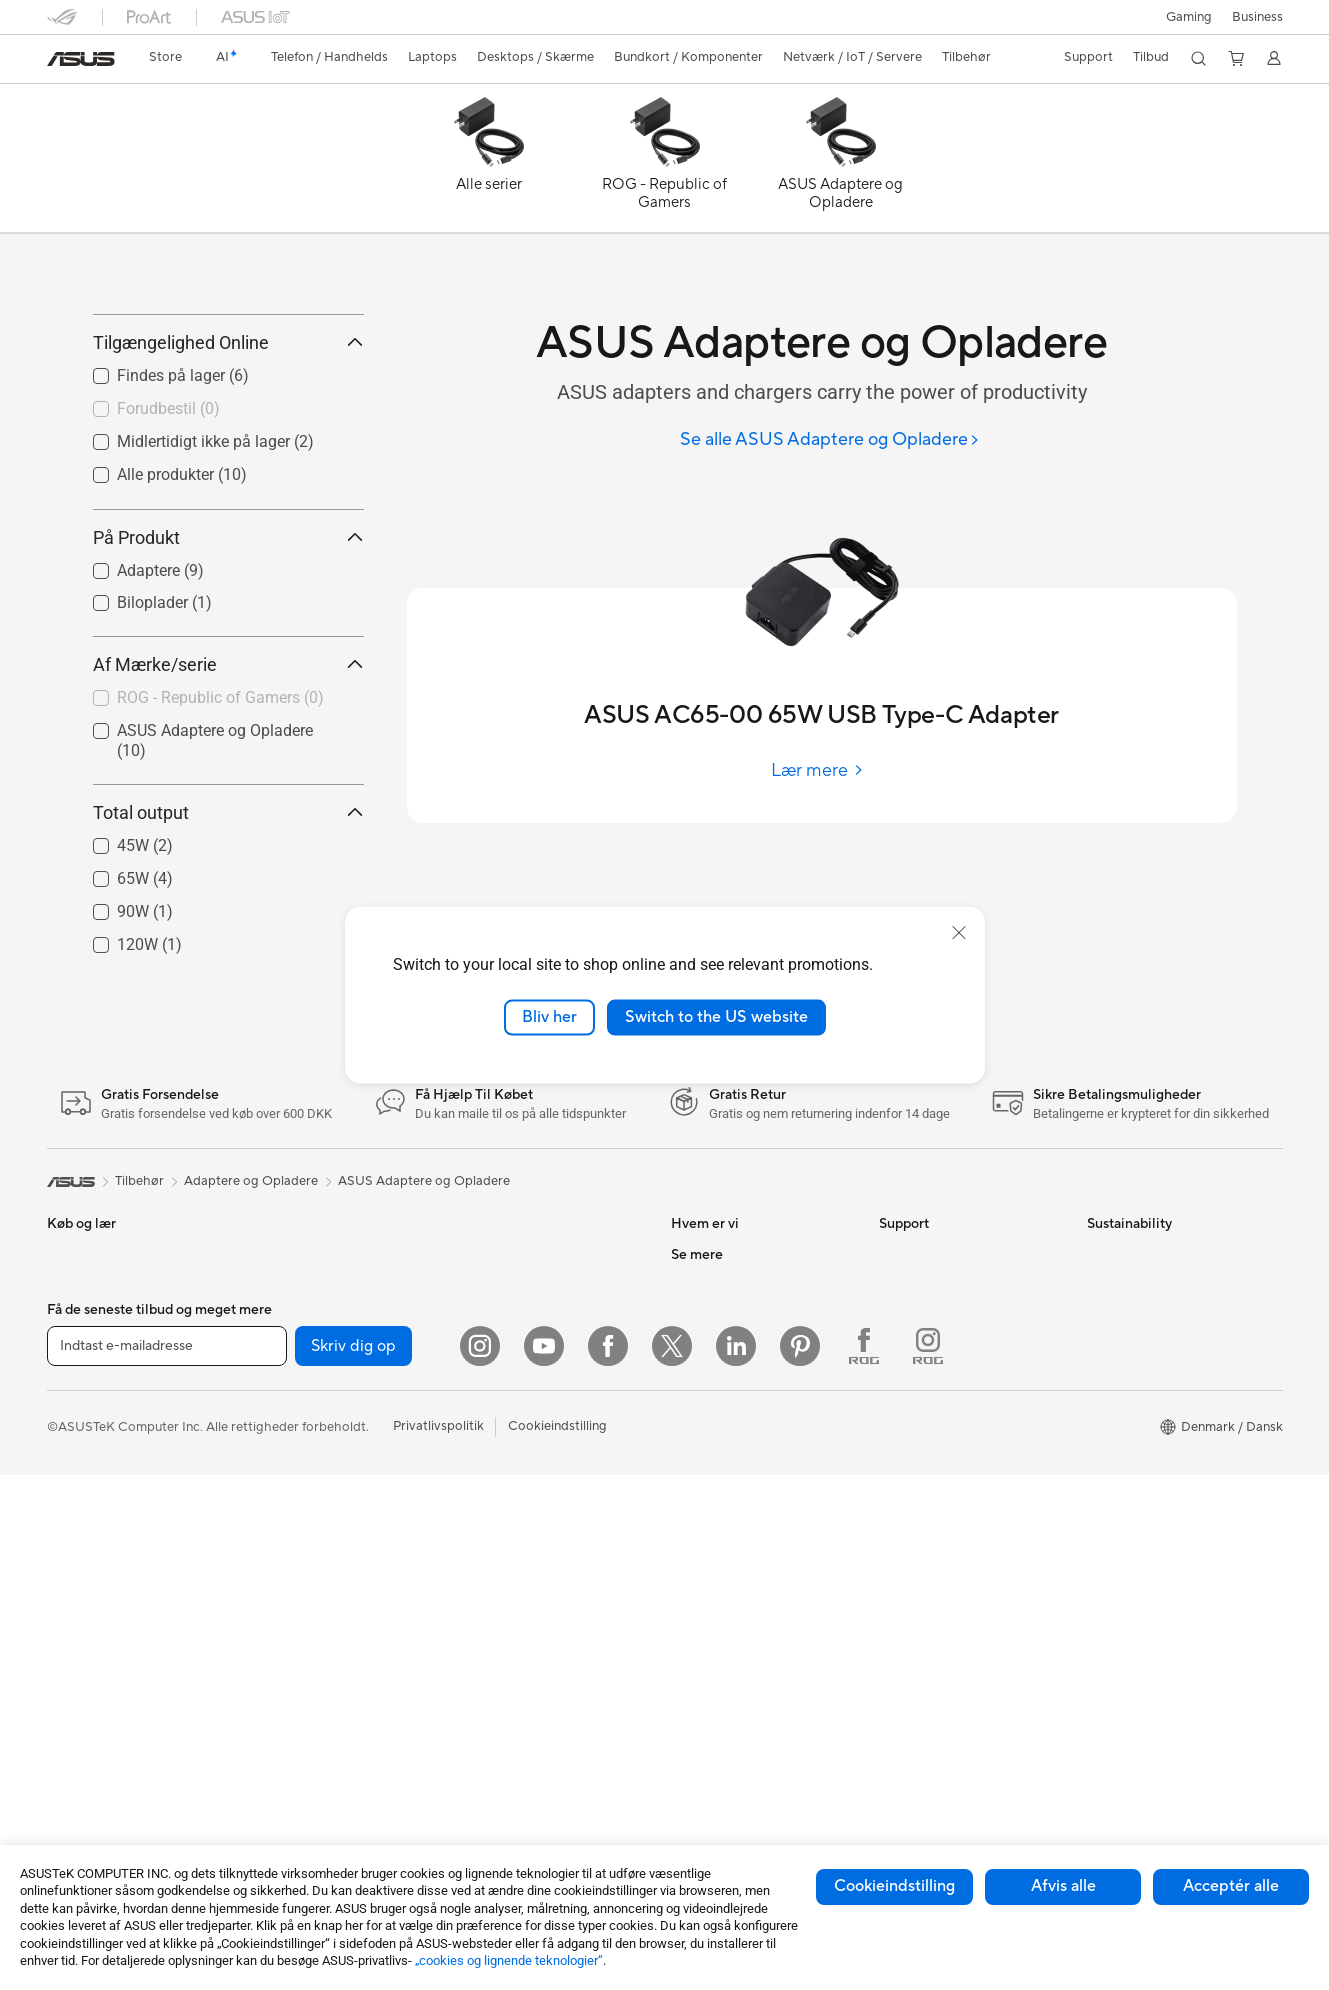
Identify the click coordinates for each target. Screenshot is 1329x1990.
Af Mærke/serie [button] (228, 753)
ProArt (691, 1765)
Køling (272, 1555)
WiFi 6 (478, 1344)
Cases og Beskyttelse (523, 1675)
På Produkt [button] (228, 627)
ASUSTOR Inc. (714, 1464)
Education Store (719, 1675)
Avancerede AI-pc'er (732, 1645)
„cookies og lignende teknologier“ (509, 1960)
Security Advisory (931, 1524)
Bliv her (549, 1017)
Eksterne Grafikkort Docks (331, 1615)
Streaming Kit (500, 1615)
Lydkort (276, 1645)
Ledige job (702, 1494)
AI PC (688, 1615)
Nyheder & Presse (723, 1434)
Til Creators (81, 1526)
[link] (81, 59)
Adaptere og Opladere (527, 1705)
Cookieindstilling (894, 1886)
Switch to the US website (716, 1017)
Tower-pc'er (82, 1707)
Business (1257, 17)
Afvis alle (1063, 1886)
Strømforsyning (299, 1585)
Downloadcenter (928, 1464)
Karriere (695, 1374)
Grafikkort (283, 1495)
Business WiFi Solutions (529, 1464)
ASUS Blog (704, 1825)
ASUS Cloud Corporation (746, 1524)
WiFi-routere (498, 1374)
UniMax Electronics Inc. (740, 1554)
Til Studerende (89, 1556)
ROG (686, 1735)
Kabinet (276, 1525)
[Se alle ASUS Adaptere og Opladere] (830, 440)
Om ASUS (701, 1344)
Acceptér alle (1231, 1886)
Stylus (478, 1765)
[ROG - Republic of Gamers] (665, 163)
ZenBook (698, 1795)
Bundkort (281, 1465)
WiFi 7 (271, 1736)
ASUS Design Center (732, 1705)
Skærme (71, 1647)
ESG (684, 1404)
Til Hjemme (79, 1436)
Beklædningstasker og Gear (542, 1645)
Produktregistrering (937, 1434)
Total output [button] (228, 902)
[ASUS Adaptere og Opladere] (841, 163)
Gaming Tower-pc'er (107, 1737)
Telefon (68, 1375)
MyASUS (906, 1554)
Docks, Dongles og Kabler (537, 1735)
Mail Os (901, 1374)
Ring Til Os (910, 1404)
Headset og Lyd (506, 1585)
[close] (959, 933)
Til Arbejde (78, 1496)
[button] (1189, 17)
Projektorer (287, 1374)
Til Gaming (78, 1466)
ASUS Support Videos (944, 1494)
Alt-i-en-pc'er (86, 1677)
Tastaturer (490, 1525)
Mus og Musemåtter (519, 1555)
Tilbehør (71, 1586)
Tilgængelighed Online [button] (228, 432)
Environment (1124, 1374)
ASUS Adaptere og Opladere (424, 1271)
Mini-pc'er (283, 1344)
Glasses (275, 1404)
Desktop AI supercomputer (540, 1434)
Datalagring (288, 1675)
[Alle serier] (489, 163)
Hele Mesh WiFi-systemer (536, 1404)
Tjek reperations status (946, 1584)
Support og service (935, 1344)
